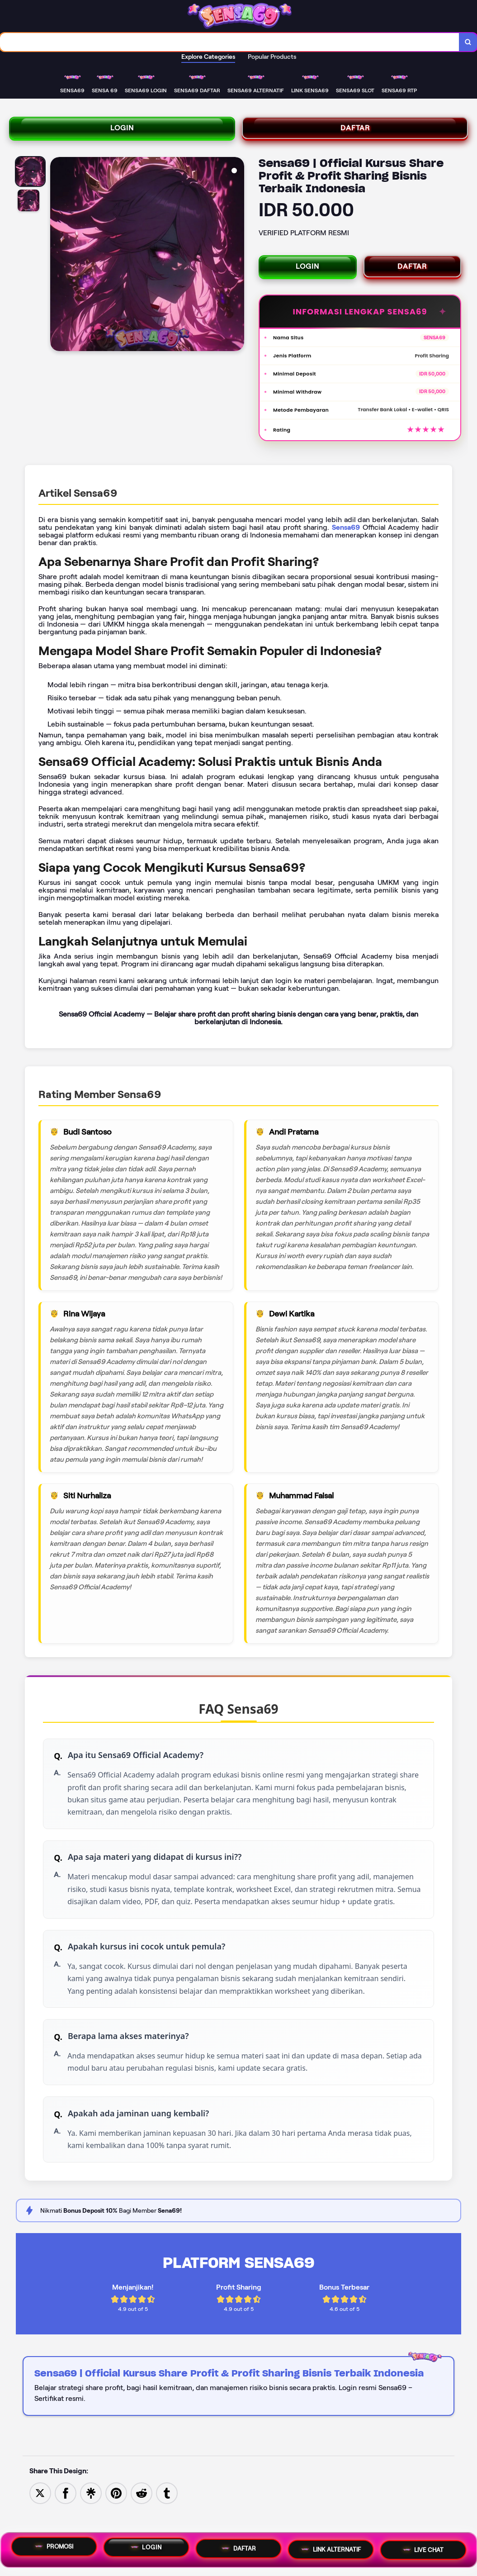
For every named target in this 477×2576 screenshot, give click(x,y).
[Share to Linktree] (91, 2523)
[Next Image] (237, 260)
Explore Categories (208, 58)
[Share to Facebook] (65, 2523)
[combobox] (229, 43)
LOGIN (122, 131)
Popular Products (272, 58)
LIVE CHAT (423, 2548)
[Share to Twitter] (40, 2523)
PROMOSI (54, 2547)
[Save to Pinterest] (116, 2523)
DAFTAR (355, 131)
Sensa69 (346, 521)
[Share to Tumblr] (167, 2523)
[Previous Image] (57, 260)
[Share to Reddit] (141, 2523)
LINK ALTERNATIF (330, 2549)
